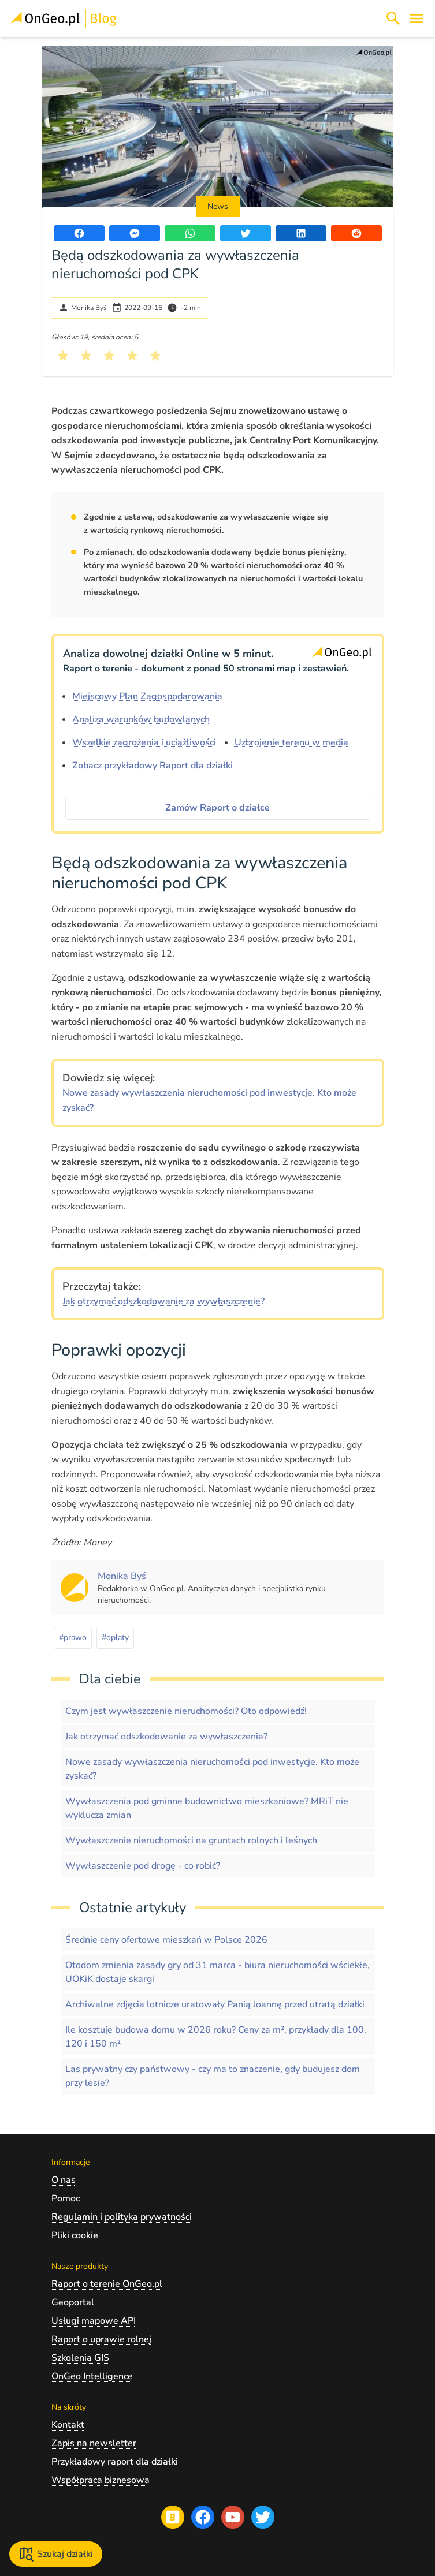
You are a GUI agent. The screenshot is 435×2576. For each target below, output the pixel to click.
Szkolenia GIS (80, 2357)
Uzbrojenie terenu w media (291, 742)
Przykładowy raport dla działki (114, 2461)
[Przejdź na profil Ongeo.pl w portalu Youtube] (232, 2517)
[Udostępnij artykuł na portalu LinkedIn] (301, 233)
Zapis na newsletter (93, 2443)
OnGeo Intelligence (92, 2376)
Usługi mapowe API (93, 2320)
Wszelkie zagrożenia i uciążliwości (144, 742)
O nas (63, 2180)
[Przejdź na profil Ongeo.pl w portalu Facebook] (202, 2517)
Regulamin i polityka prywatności (121, 2217)
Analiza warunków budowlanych (141, 719)
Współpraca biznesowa (100, 2480)
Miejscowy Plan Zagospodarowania (147, 696)
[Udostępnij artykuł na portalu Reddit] (356, 233)
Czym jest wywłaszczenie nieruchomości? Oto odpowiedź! (186, 1711)
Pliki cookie (74, 2235)
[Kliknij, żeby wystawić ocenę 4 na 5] (132, 355)
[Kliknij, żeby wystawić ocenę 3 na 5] (109, 355)
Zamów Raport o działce (217, 807)
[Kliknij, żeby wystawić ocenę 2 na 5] (86, 355)
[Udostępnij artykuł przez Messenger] (134, 233)
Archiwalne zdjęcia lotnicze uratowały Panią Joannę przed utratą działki (215, 2004)
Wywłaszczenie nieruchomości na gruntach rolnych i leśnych (191, 1840)
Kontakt (67, 2424)
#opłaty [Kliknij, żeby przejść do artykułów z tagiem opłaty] (115, 1637)
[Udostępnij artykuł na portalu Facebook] (79, 233)
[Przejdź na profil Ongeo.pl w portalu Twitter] (262, 2517)
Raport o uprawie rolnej (101, 2339)
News (217, 206)
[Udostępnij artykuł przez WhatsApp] (190, 233)
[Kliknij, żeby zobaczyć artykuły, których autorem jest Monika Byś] (122, 1576)
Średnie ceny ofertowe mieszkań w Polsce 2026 (166, 1939)
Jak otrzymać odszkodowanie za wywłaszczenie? (163, 1301)
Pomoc (65, 2198)
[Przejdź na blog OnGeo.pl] (172, 2517)
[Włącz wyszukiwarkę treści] (393, 18)
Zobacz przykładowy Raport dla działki (152, 765)
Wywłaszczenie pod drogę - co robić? (142, 1866)
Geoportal (72, 2302)
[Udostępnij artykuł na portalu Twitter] (245, 233)
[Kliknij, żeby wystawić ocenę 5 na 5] (155, 355)
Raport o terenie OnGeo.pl (106, 2284)
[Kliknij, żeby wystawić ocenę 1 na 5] (63, 355)
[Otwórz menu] (416, 18)
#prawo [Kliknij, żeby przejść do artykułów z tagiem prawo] (73, 1637)
